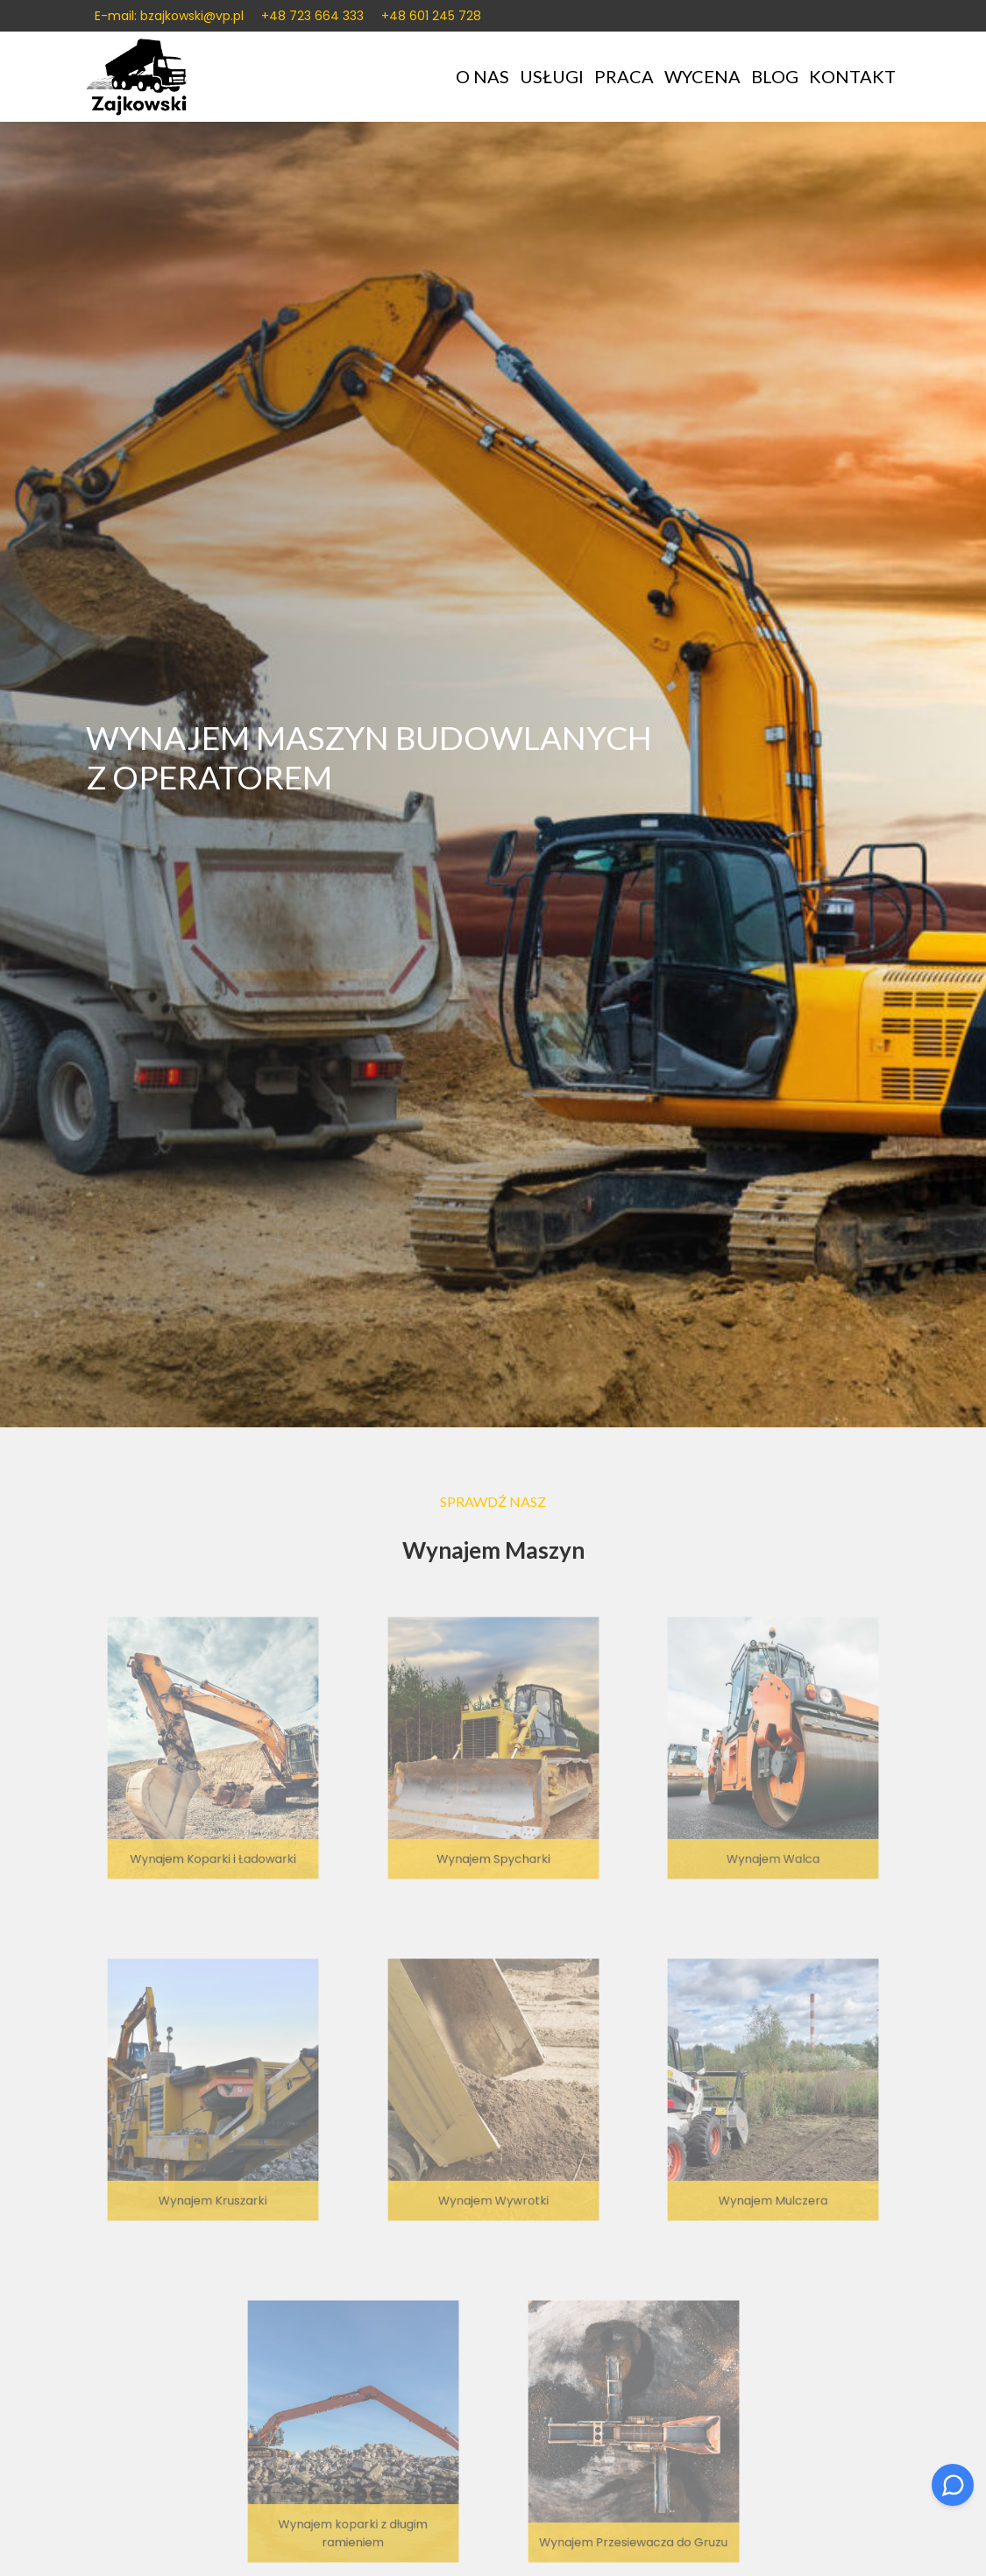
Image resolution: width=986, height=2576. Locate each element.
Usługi (552, 77)
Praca (624, 77)
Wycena (702, 77)
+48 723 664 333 (312, 16)
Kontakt (852, 77)
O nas (482, 77)
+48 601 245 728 (431, 16)
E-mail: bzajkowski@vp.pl (169, 16)
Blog (774, 77)
